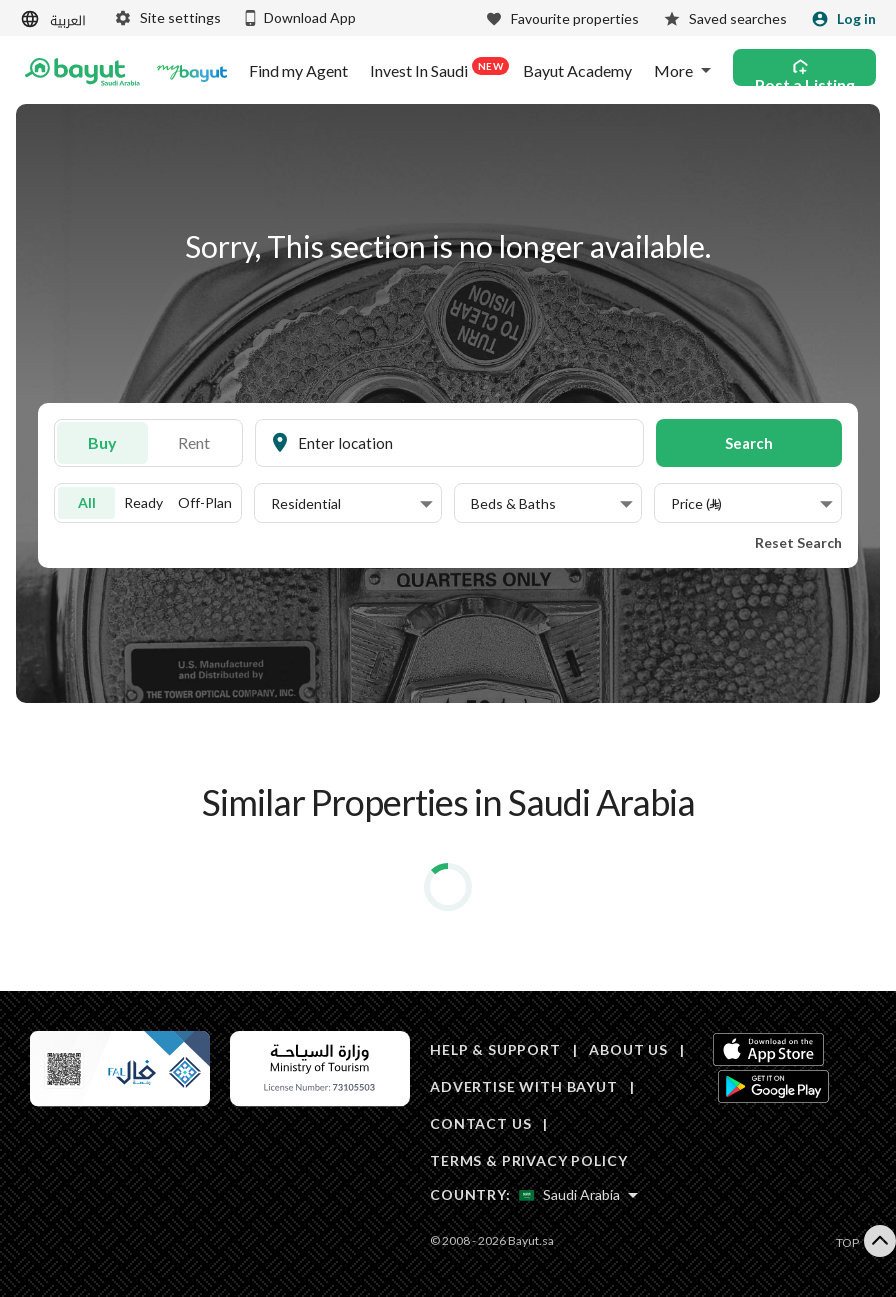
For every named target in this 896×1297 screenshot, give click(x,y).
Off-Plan (205, 502)
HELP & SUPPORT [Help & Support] (495, 1049)
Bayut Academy (577, 71)
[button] (352, 504)
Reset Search (798, 543)
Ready (143, 502)
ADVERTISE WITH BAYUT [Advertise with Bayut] (524, 1086)
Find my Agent (298, 71)
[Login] (843, 19)
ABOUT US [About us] (628, 1049)
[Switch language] (55, 19)
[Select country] (578, 1195)
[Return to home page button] (82, 71)
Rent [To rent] (194, 442)
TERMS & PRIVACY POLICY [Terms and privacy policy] (528, 1160)
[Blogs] (192, 71)
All (87, 502)
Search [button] (749, 443)
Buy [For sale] (102, 442)
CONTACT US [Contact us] (480, 1123)
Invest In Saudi (435, 69)
